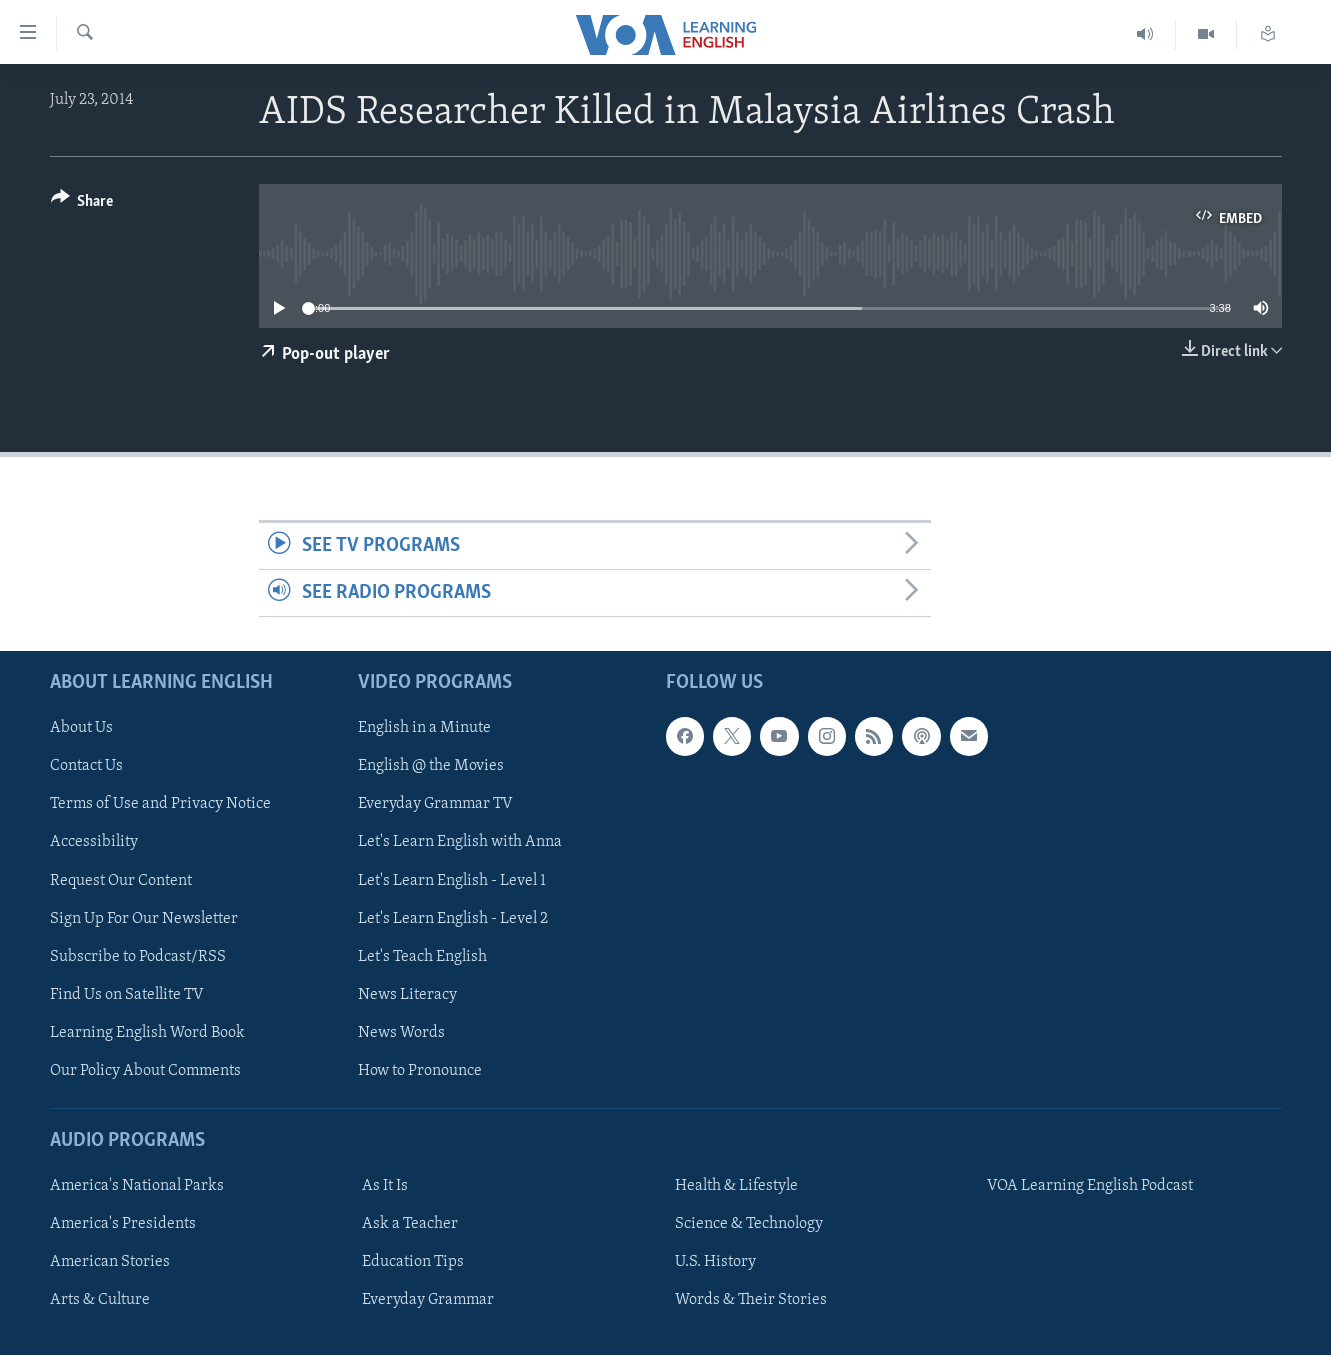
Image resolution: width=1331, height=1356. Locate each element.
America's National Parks (137, 1186)
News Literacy (407, 995)
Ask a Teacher (410, 1224)
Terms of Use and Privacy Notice (160, 805)
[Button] (82, 204)
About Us (81, 729)
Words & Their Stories (751, 1301)
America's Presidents (123, 1224)
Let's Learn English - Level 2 (453, 919)
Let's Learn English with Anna (460, 843)
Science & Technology (749, 1224)
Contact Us (86, 767)
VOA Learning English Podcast (1090, 1186)
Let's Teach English (422, 957)
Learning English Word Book (147, 1033)
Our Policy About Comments (145, 1071)
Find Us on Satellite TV (127, 995)
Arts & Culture (100, 1301)
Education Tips (413, 1262)
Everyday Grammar (428, 1301)
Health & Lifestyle (736, 1186)
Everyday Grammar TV (435, 805)
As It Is (385, 1186)
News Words (401, 1033)
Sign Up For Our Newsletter (144, 919)
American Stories (110, 1262)
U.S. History (715, 1262)
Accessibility (94, 843)
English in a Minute (424, 729)
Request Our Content (121, 881)
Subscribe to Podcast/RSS (138, 957)
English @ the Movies (431, 767)
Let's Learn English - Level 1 (452, 881)
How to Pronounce (420, 1071)
